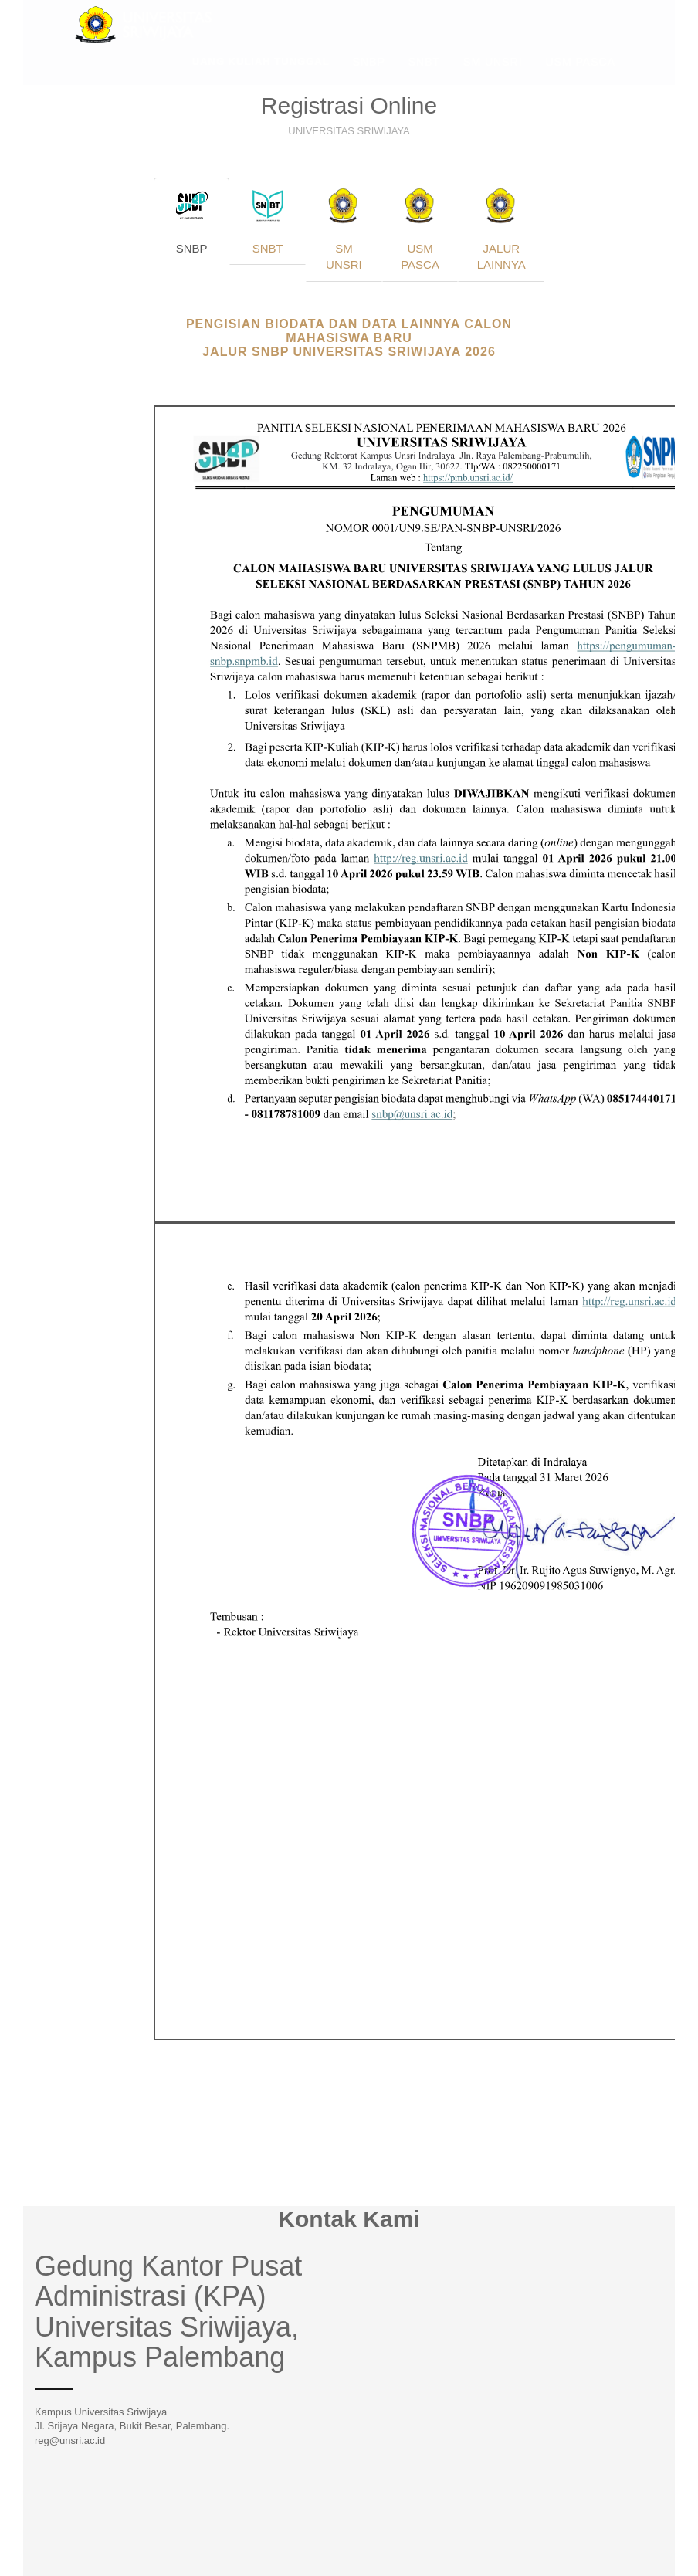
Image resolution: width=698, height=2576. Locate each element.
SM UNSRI (492, 73)
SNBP (369, 73)
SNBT (424, 73)
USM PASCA (580, 73)
